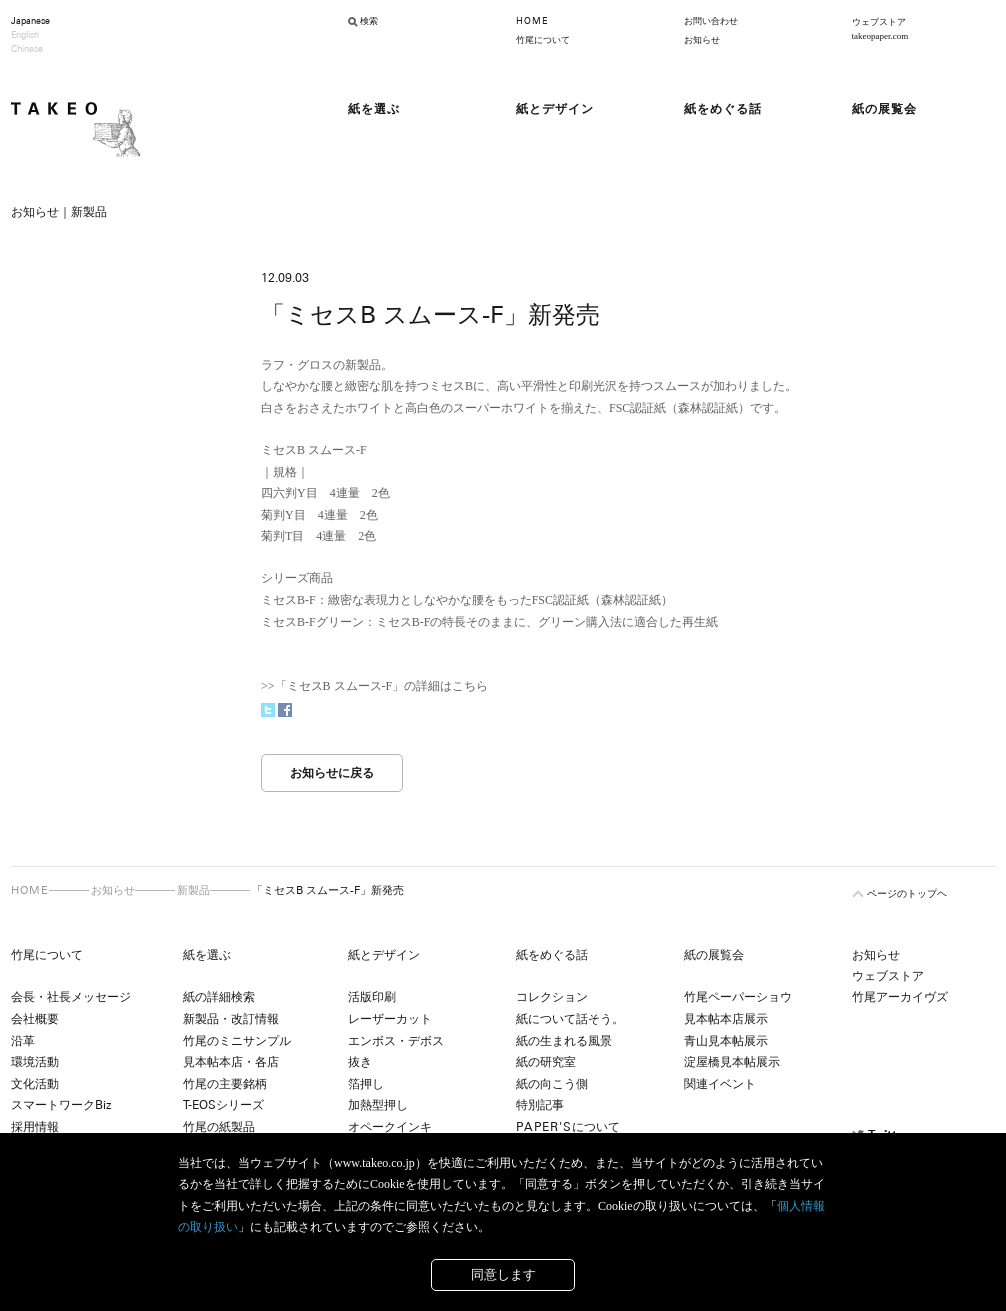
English (25, 35)
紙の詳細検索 (219, 997)
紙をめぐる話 (552, 955)
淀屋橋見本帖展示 (732, 1062)
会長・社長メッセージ (71, 997)
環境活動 (35, 1062)
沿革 (23, 1041)
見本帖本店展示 (726, 1019)
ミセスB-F (288, 600)
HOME (532, 21)
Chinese (27, 49)
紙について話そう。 (570, 1019)
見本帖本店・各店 (231, 1062)
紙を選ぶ (207, 955)
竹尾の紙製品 (219, 1127)
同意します (503, 1274)
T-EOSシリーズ (223, 1105)
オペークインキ (390, 1127)
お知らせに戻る (332, 773)
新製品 (193, 890)
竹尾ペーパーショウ (738, 997)
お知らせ (702, 40)
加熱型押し (378, 1105)
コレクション (552, 997)
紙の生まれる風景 (564, 1041)
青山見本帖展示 (726, 1041)
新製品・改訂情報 (231, 1019)
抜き (360, 1062)
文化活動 (35, 1084)
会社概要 (35, 1019)
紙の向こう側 (552, 1084)
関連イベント (720, 1084)
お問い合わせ (711, 21)
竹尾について (543, 40)
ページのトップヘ (907, 893)
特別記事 (540, 1105)
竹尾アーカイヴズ (900, 997)
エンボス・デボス (396, 1041)
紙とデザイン (384, 955)
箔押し (366, 1084)
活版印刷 (372, 997)
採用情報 (35, 1127)
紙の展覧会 (714, 955)
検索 (369, 21)
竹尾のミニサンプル (237, 1041)
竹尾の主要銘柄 (225, 1084)
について (568, 1127)
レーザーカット (390, 1019)
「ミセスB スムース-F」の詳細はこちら (382, 686)
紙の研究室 (546, 1062)
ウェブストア (888, 976)
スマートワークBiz (61, 1105)
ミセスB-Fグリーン (312, 622)
